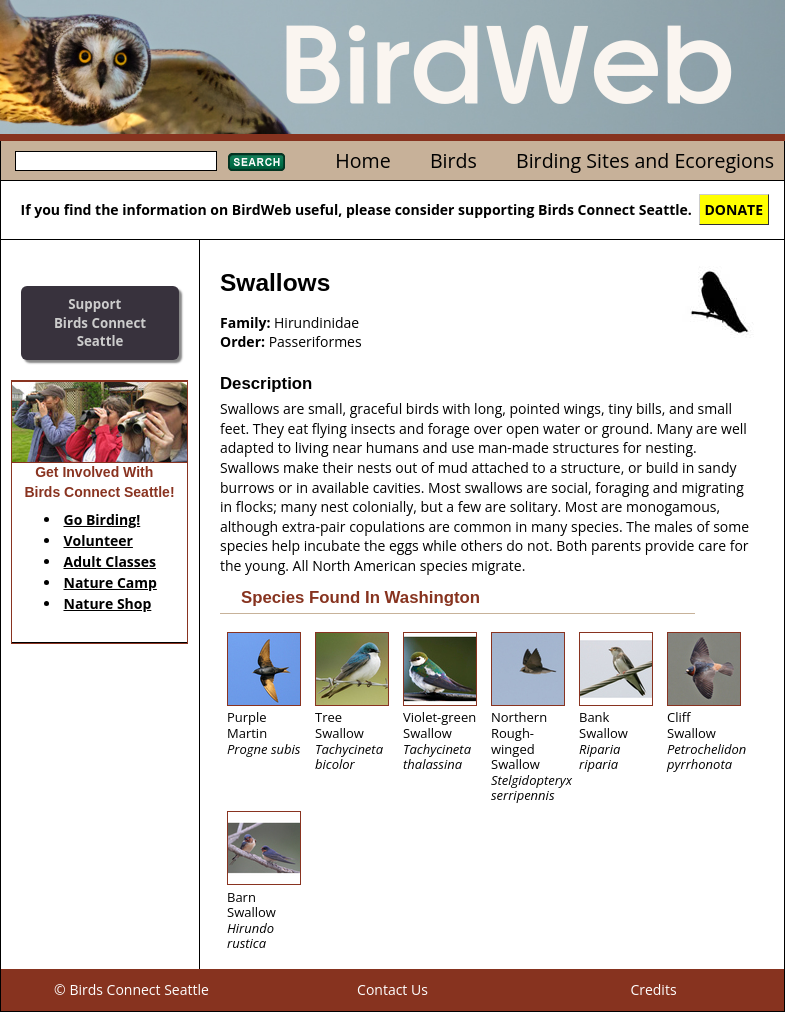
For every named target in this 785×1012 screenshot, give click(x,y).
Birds (453, 160)
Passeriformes (315, 341)
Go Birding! (102, 519)
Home (362, 160)
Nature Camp (110, 582)
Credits (653, 989)
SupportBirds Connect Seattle (100, 322)
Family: (245, 322)
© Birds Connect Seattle (131, 989)
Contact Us (392, 989)
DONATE (734, 209)
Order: (242, 341)
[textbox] (116, 161)
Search (256, 162)
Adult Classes (110, 561)
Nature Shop (108, 603)
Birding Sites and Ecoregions (645, 160)
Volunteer (98, 540)
